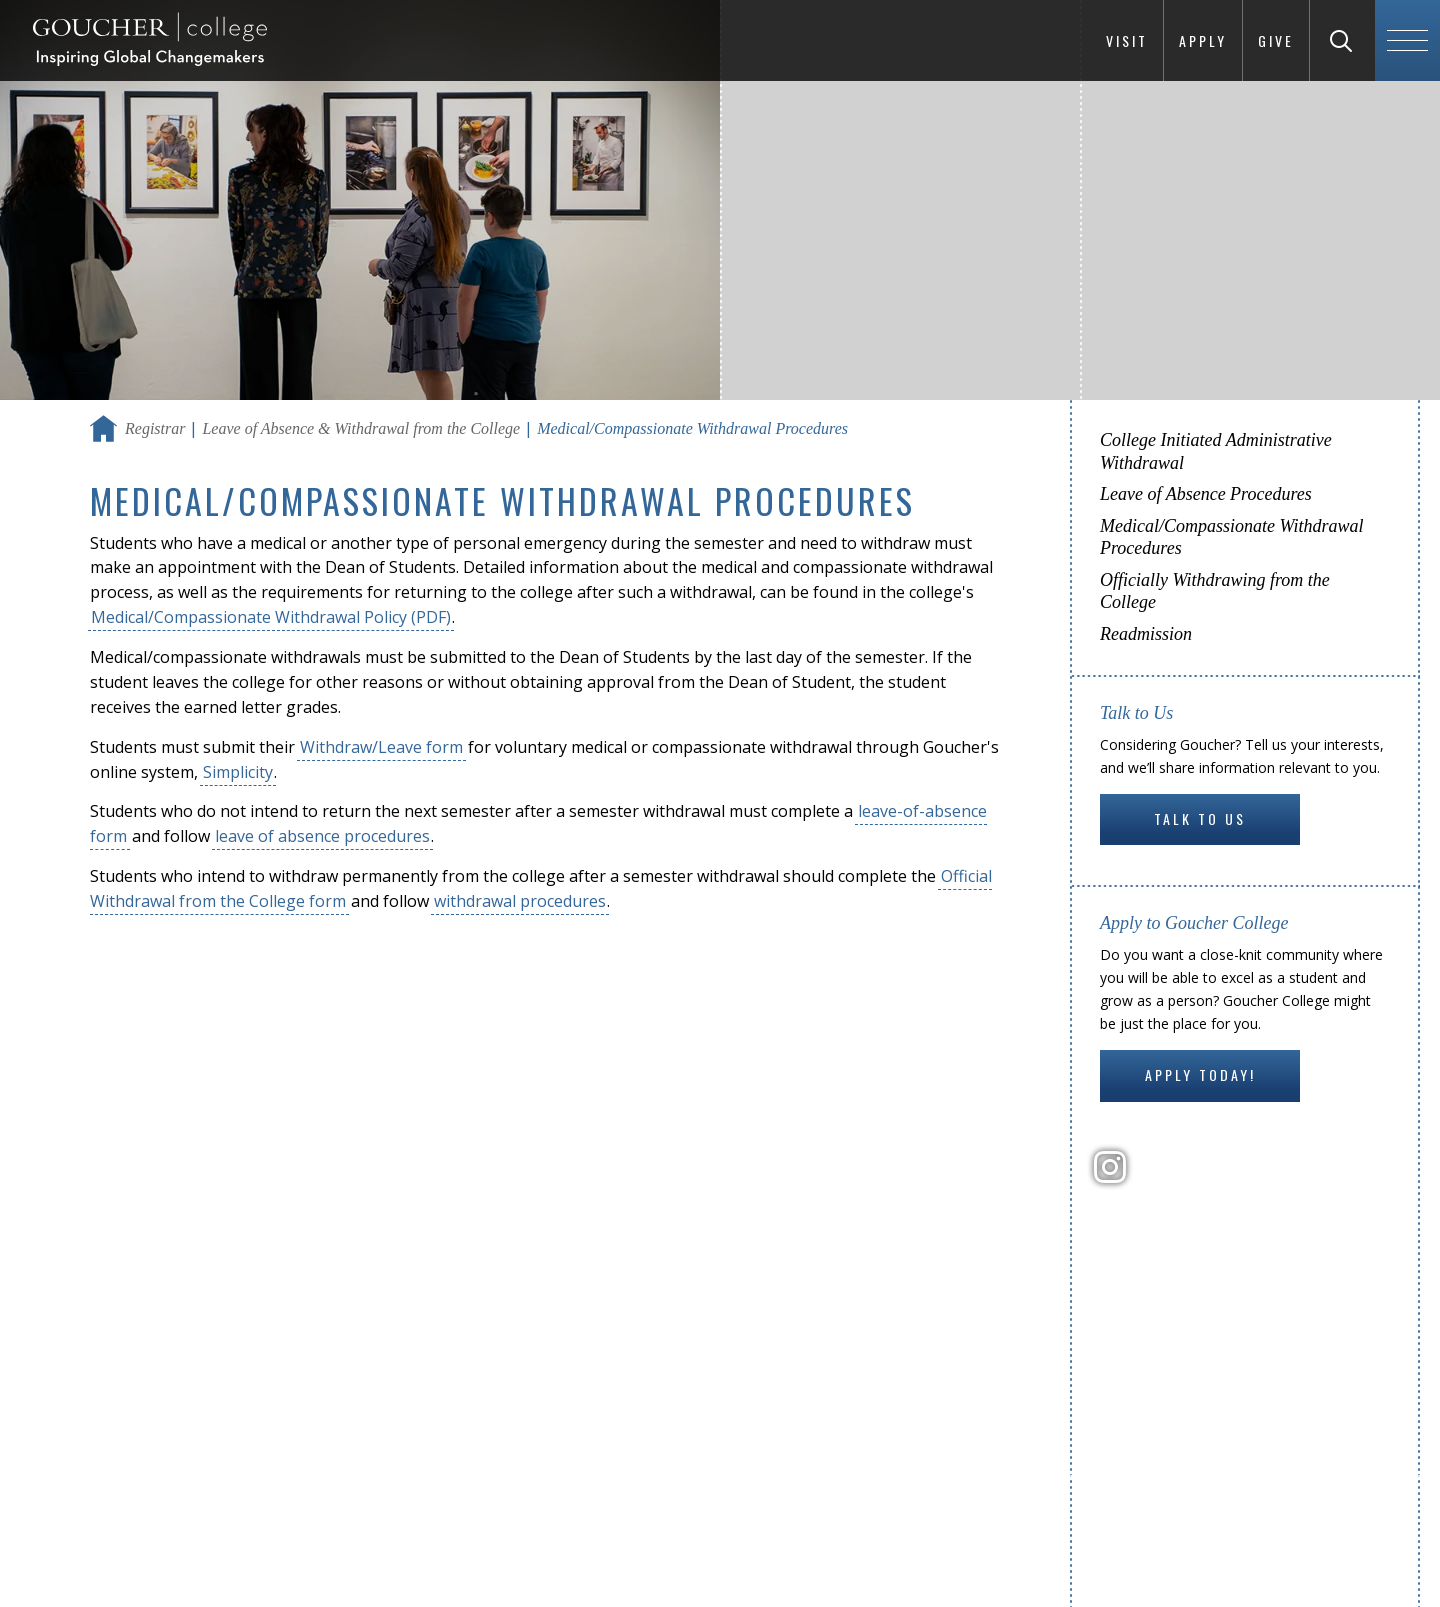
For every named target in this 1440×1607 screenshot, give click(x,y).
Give (1276, 40)
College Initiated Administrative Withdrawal (1216, 451)
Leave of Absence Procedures (1206, 494)
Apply (1203, 40)
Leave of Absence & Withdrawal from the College (361, 428)
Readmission (1146, 634)
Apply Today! (1200, 1074)
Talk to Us (1200, 818)
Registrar (155, 428)
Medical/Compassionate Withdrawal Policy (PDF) (271, 617)
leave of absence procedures (322, 836)
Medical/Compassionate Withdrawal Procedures (1232, 537)
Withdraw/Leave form (381, 747)
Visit (1127, 40)
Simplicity (238, 772)
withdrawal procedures (520, 901)
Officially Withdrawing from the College (1215, 591)
